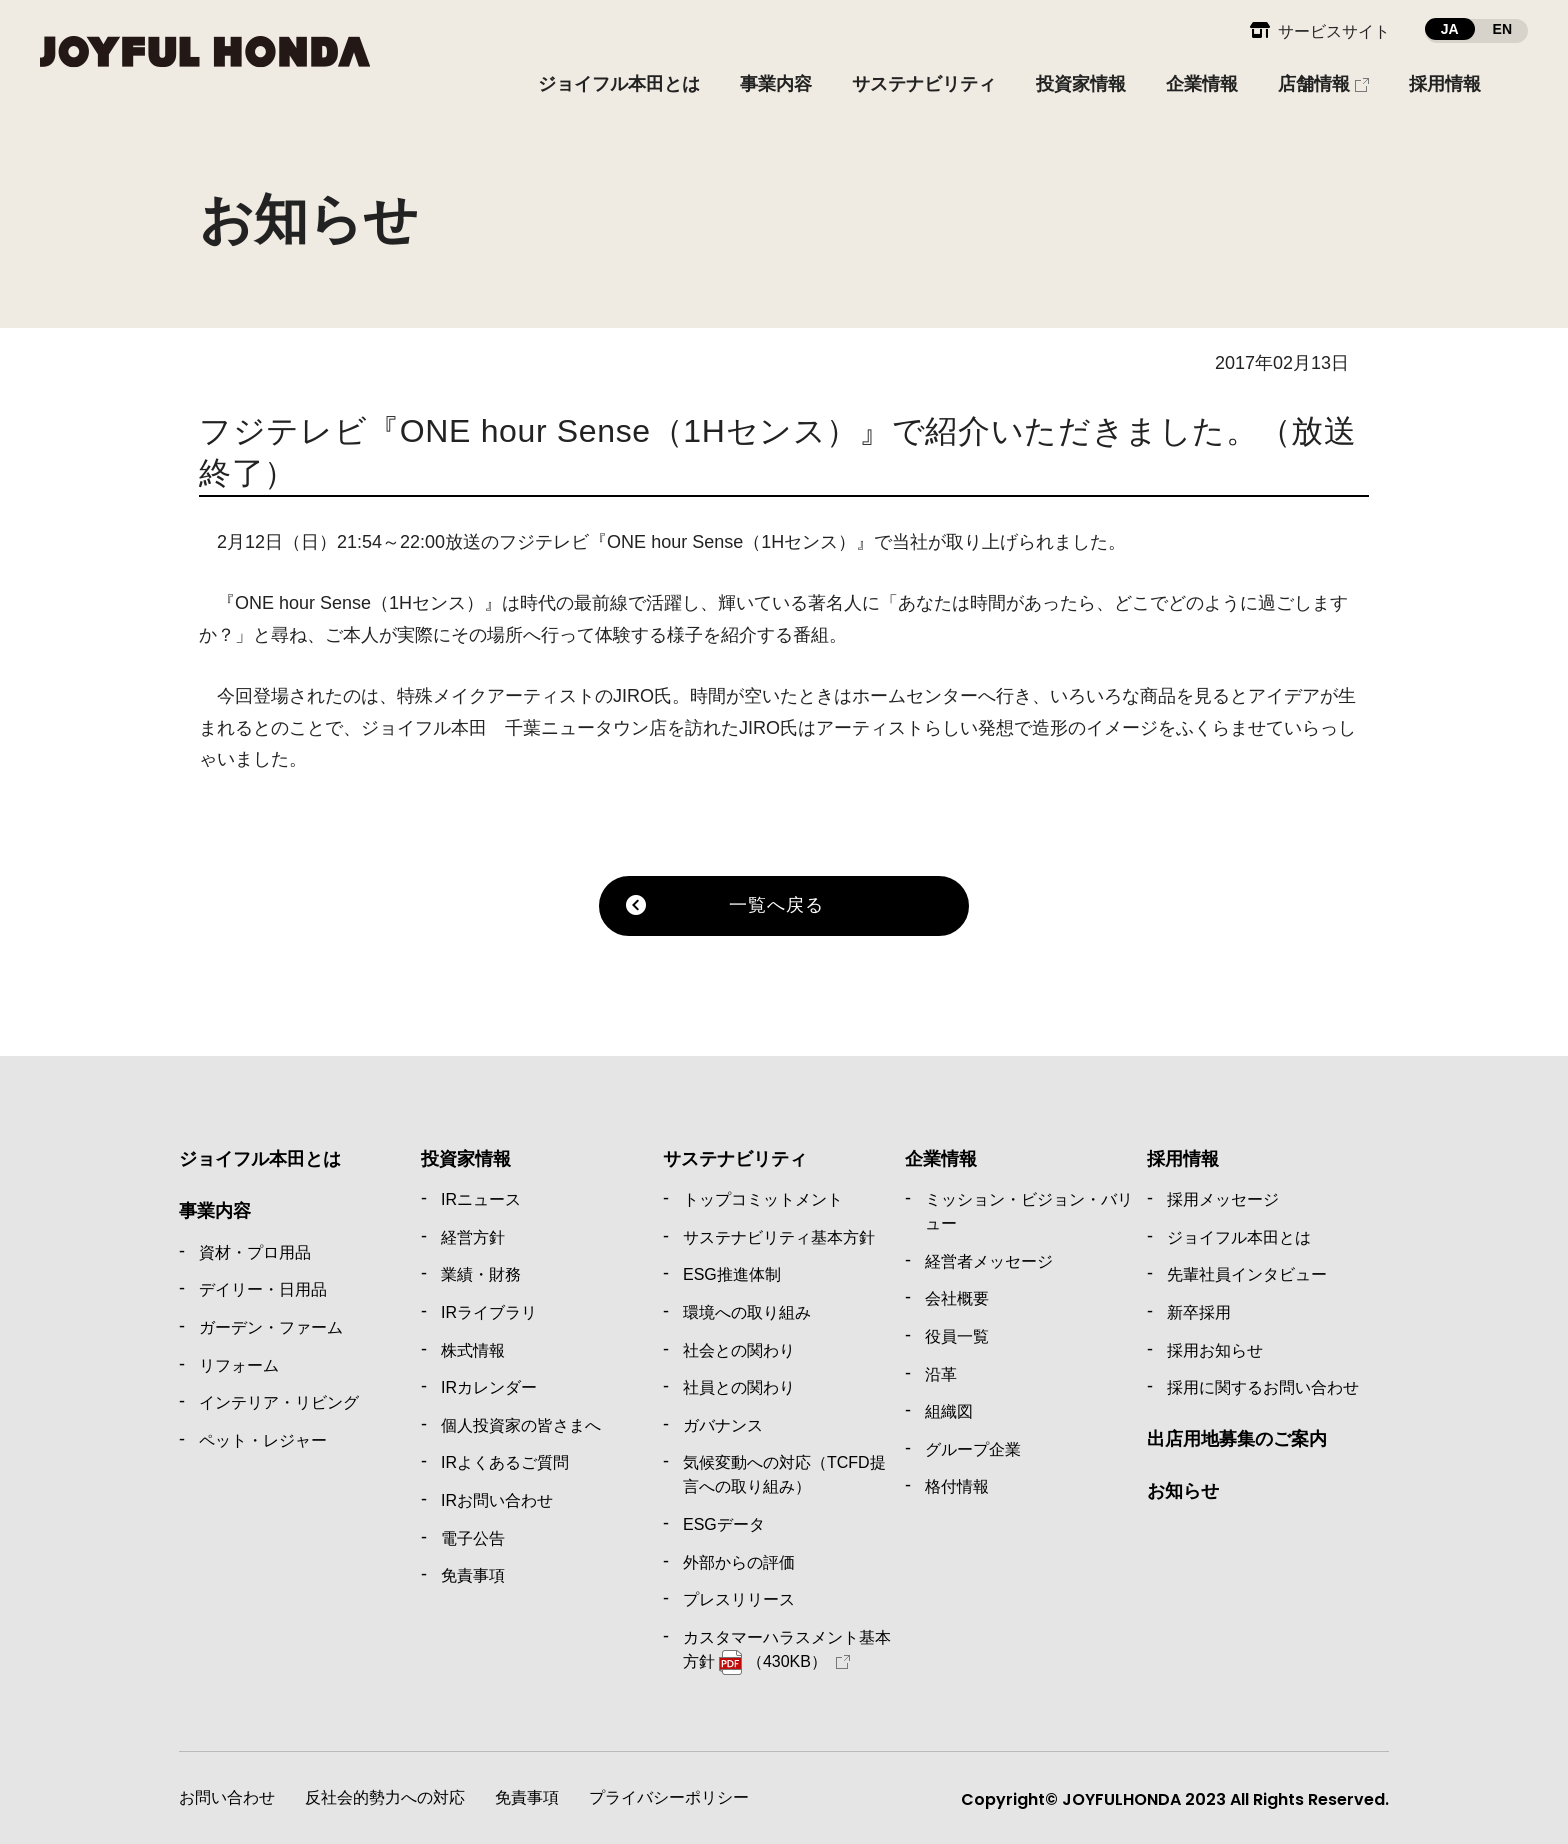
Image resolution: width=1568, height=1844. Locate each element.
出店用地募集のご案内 (1237, 1439)
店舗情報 (1314, 84)
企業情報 (941, 1159)
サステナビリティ (735, 1159)
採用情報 (1183, 1159)
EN (1502, 29)
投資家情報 (466, 1159)
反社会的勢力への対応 (385, 1797)
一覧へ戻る (776, 905)
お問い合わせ (227, 1797)
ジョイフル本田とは (260, 1159)
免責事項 (527, 1797)
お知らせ (1183, 1491)
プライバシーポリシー (669, 1797)
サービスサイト (1334, 31)
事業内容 (215, 1211)
